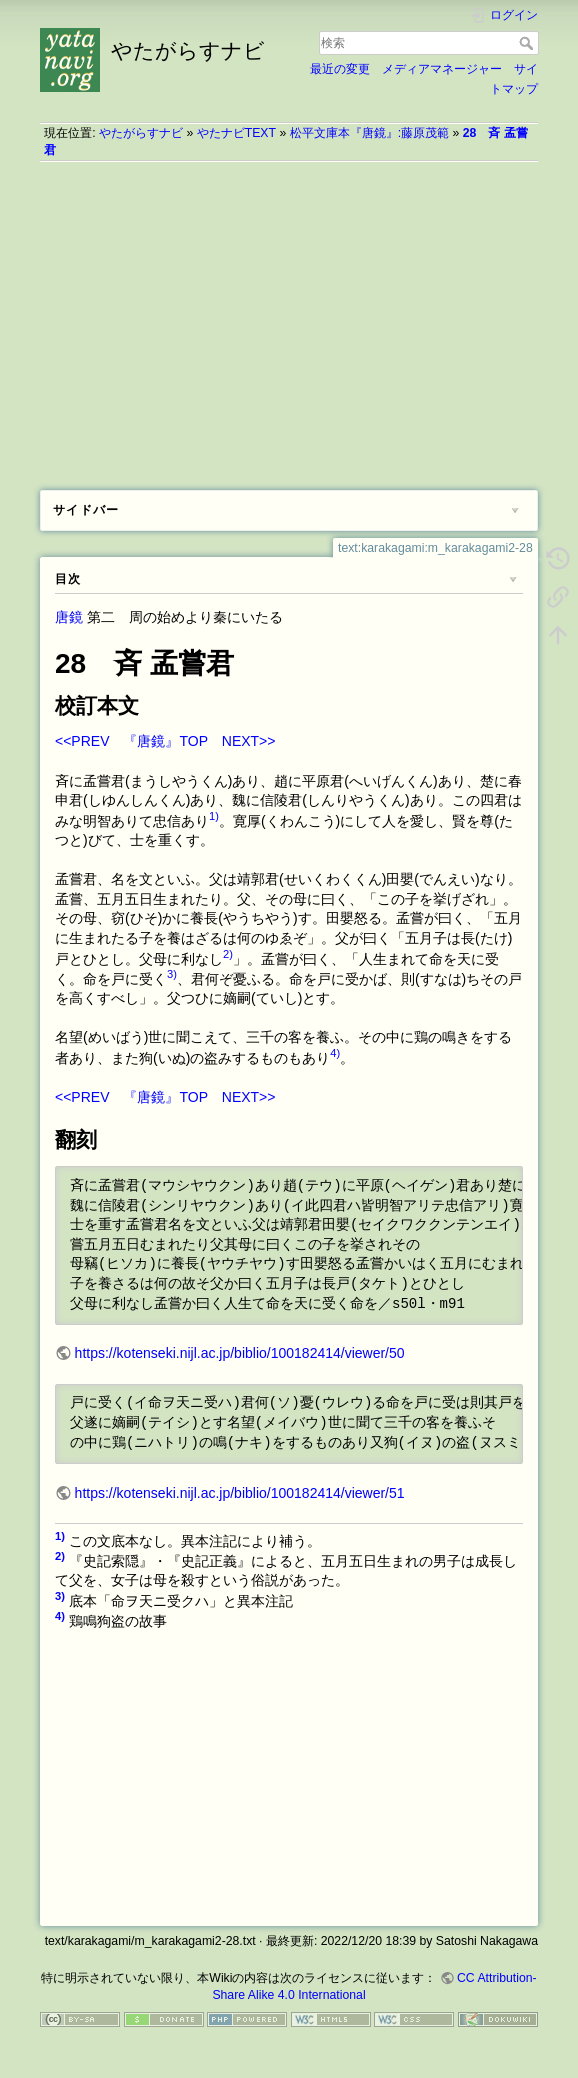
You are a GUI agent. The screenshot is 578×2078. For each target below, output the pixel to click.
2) (228, 954)
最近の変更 (340, 69)
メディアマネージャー (442, 69)
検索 (528, 43)
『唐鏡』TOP (165, 741)
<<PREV (82, 741)
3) (172, 974)
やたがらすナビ (141, 133)
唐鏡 (69, 617)
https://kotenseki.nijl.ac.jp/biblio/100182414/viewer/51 (240, 1493)
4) (335, 1053)
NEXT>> (249, 741)
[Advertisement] (289, 319)
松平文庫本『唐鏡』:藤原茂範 (369, 133)
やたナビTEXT (236, 133)
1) (214, 816)
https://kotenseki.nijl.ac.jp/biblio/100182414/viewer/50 (240, 1353)
